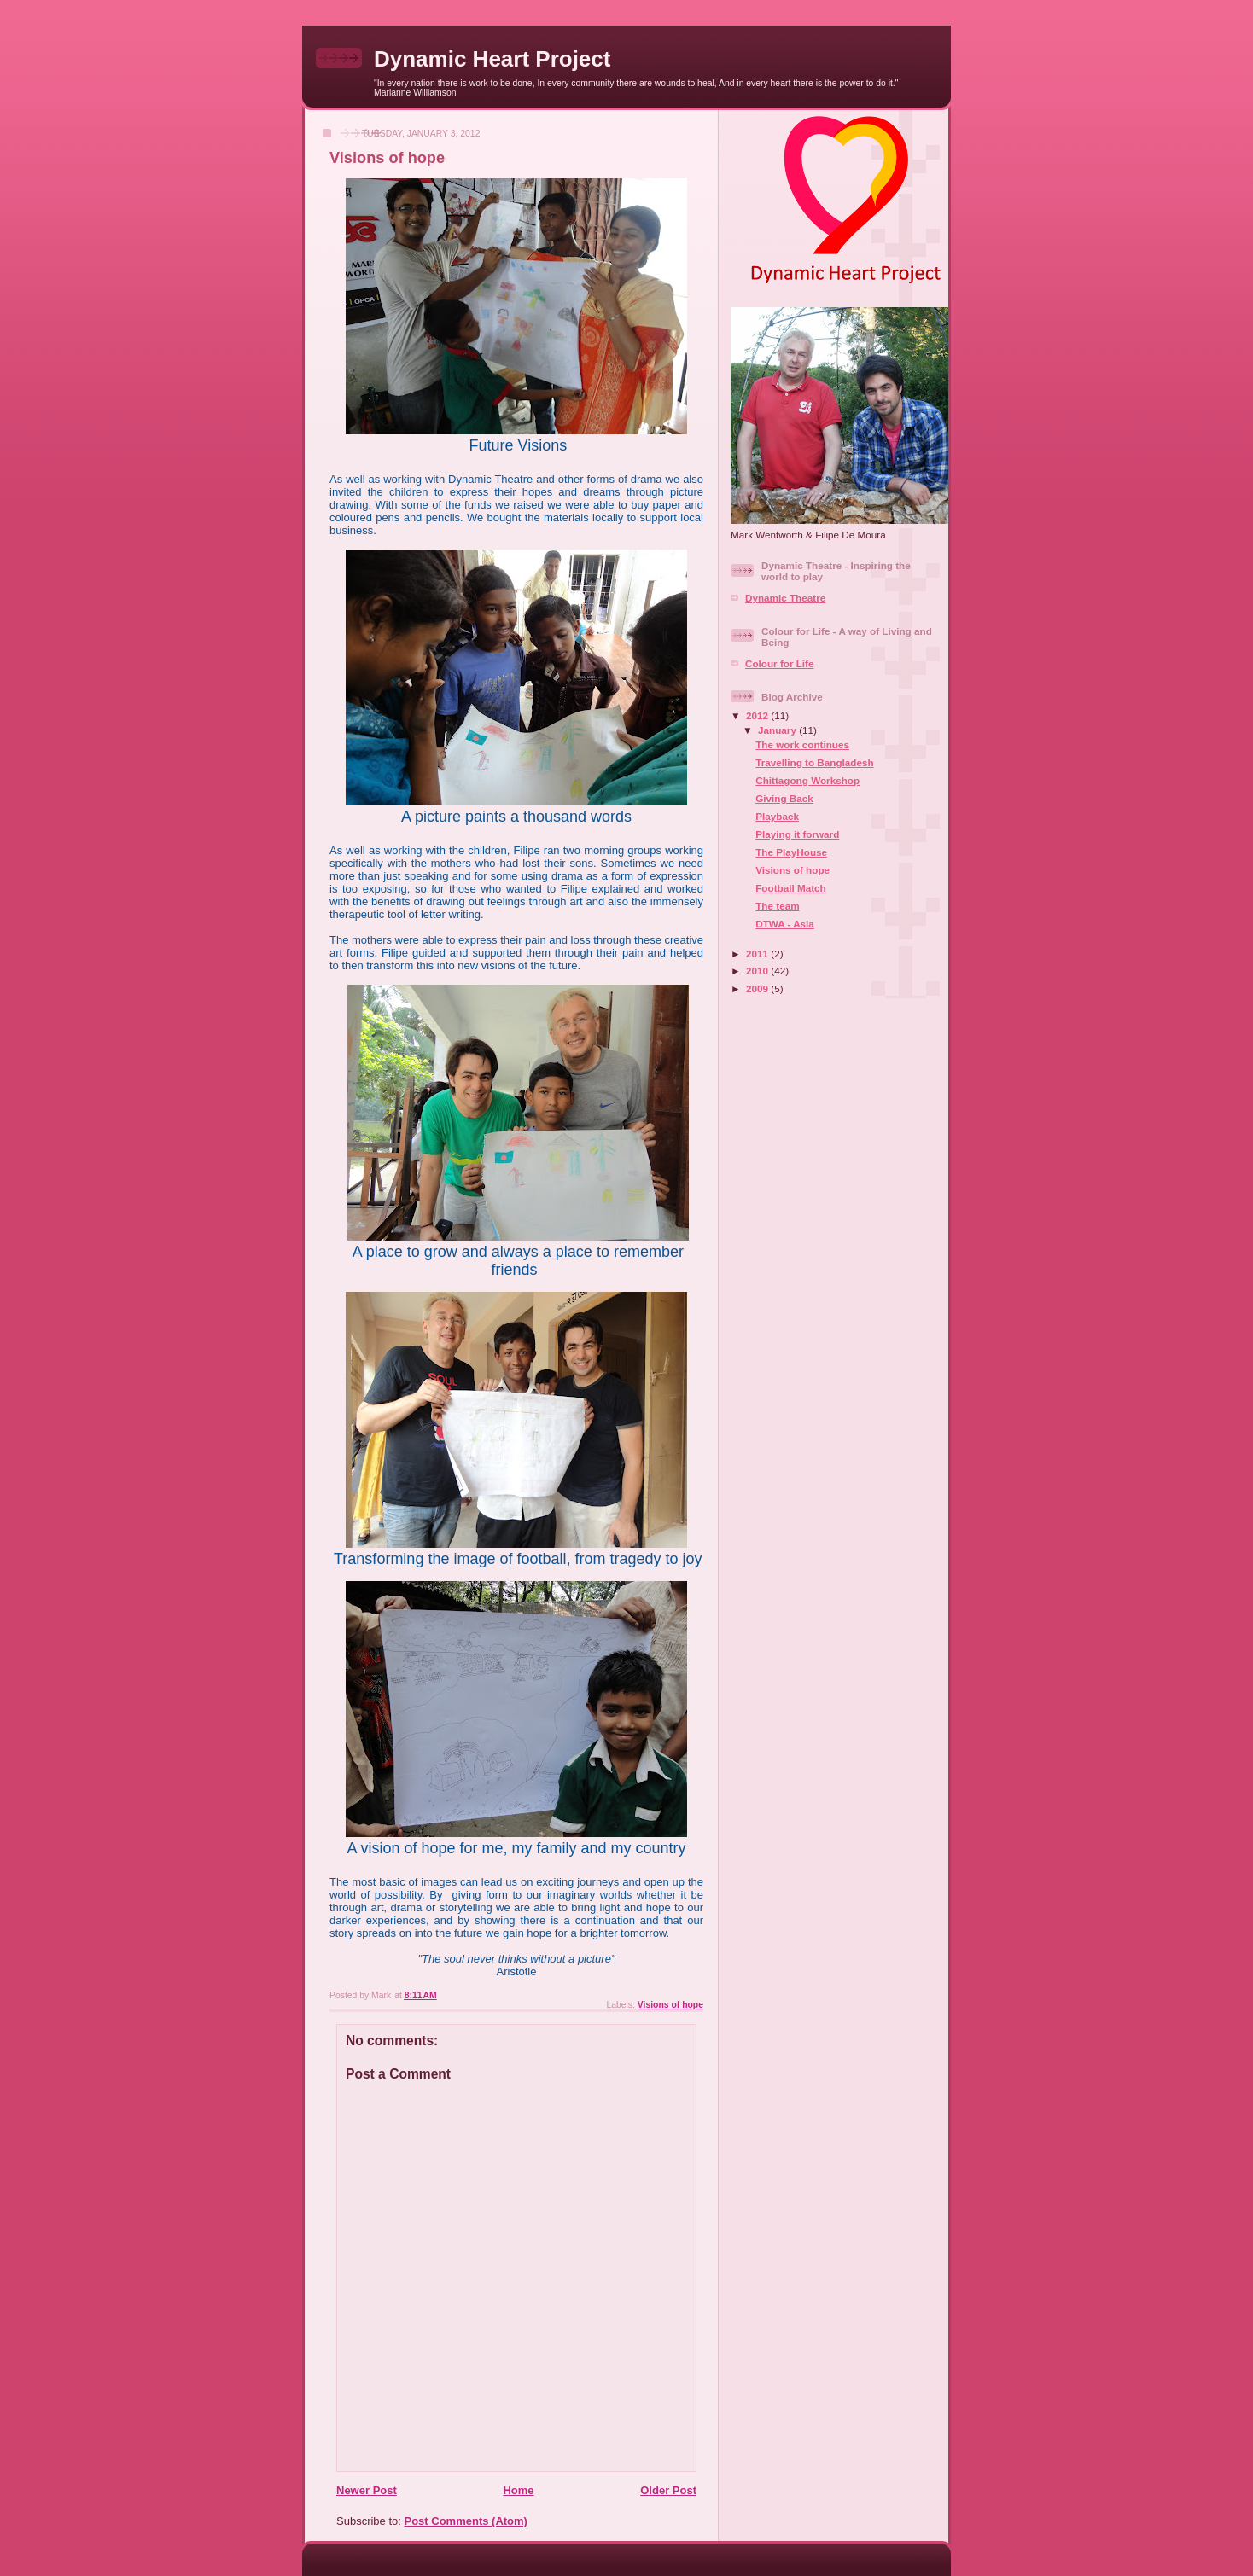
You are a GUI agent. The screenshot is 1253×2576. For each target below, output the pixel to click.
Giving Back (784, 798)
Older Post (668, 2490)
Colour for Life (779, 663)
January (778, 730)
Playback (777, 816)
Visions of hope (670, 2004)
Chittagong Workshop (807, 780)
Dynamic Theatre (785, 597)
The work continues (802, 744)
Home (518, 2490)
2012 (758, 715)
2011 (758, 953)
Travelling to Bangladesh (814, 762)
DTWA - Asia (784, 923)
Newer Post (366, 2490)
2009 (758, 988)
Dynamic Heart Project (492, 59)
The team (777, 905)
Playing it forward (797, 834)
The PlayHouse (791, 852)
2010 (758, 970)
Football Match (790, 887)
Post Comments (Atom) (466, 2521)
